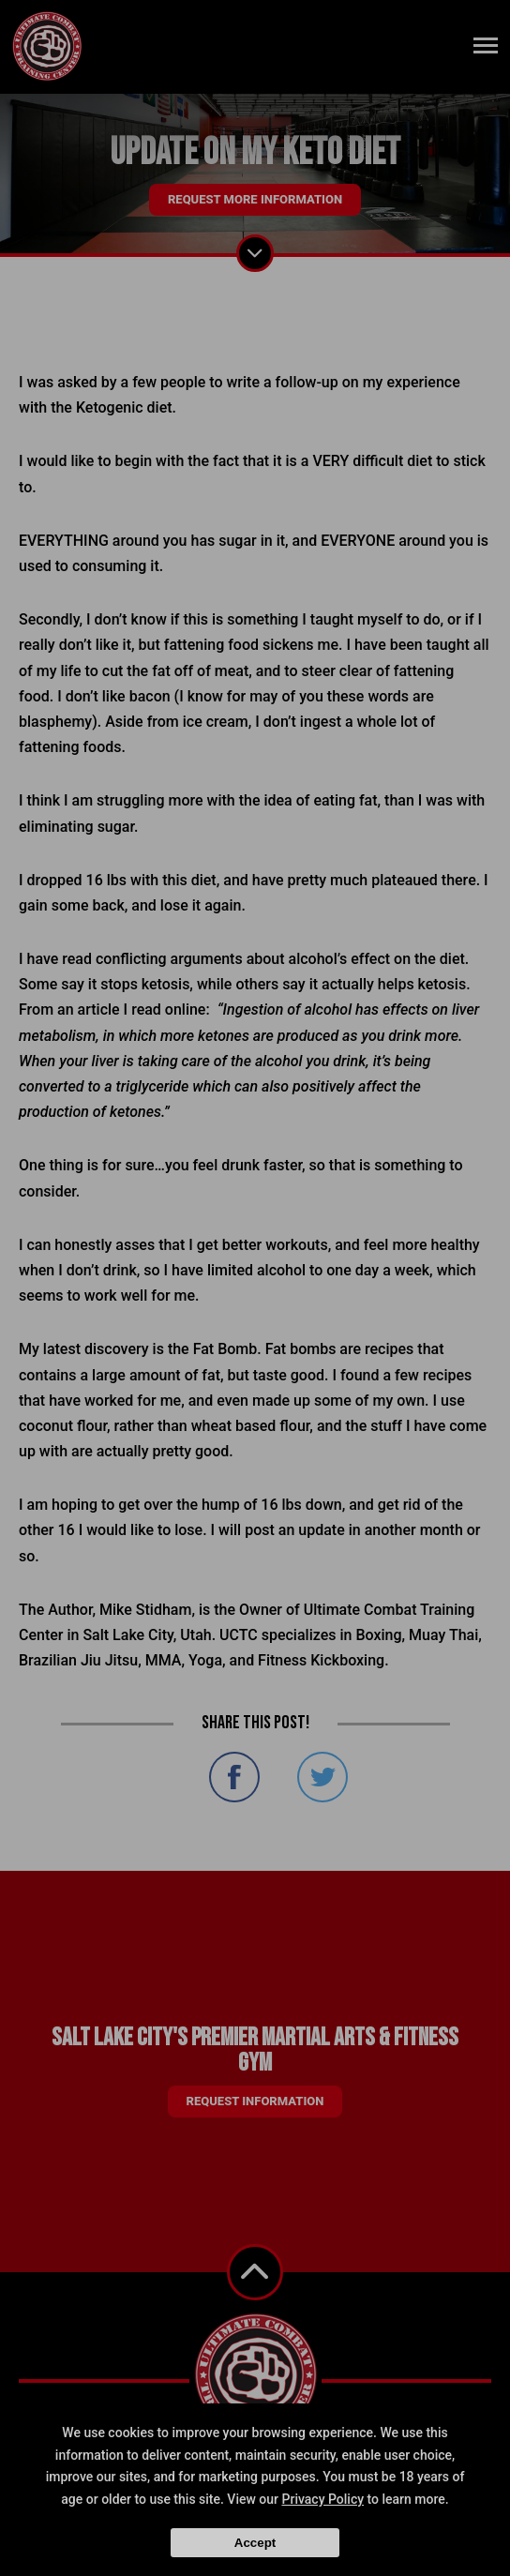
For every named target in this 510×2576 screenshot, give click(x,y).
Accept (255, 2543)
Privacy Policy (323, 2499)
